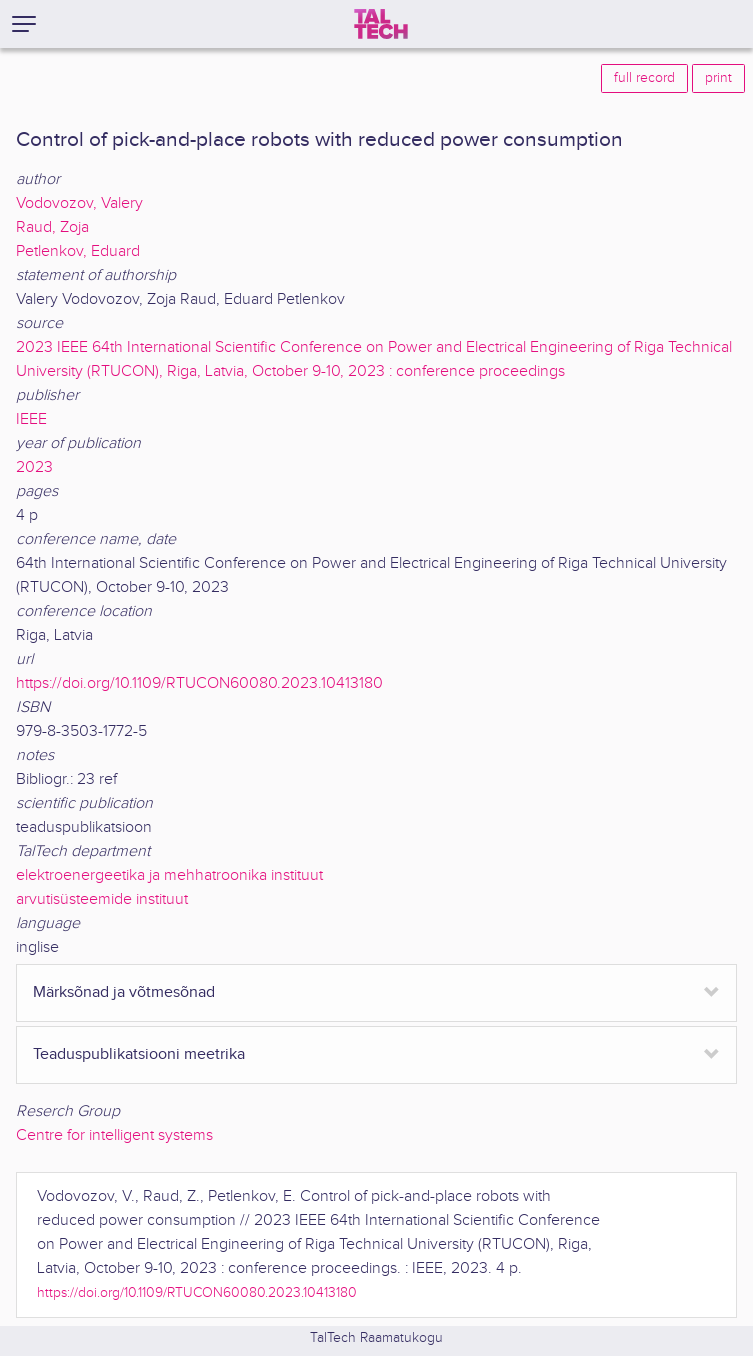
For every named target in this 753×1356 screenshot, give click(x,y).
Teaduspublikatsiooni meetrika (139, 1054)
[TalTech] (381, 24)
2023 (34, 467)
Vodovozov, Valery (79, 203)
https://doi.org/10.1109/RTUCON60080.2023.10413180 (199, 683)
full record (644, 78)
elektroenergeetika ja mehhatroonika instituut (169, 875)
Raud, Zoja (52, 227)
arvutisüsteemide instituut (102, 899)
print (718, 78)
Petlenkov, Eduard (78, 251)
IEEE (31, 419)
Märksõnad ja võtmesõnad (124, 992)
